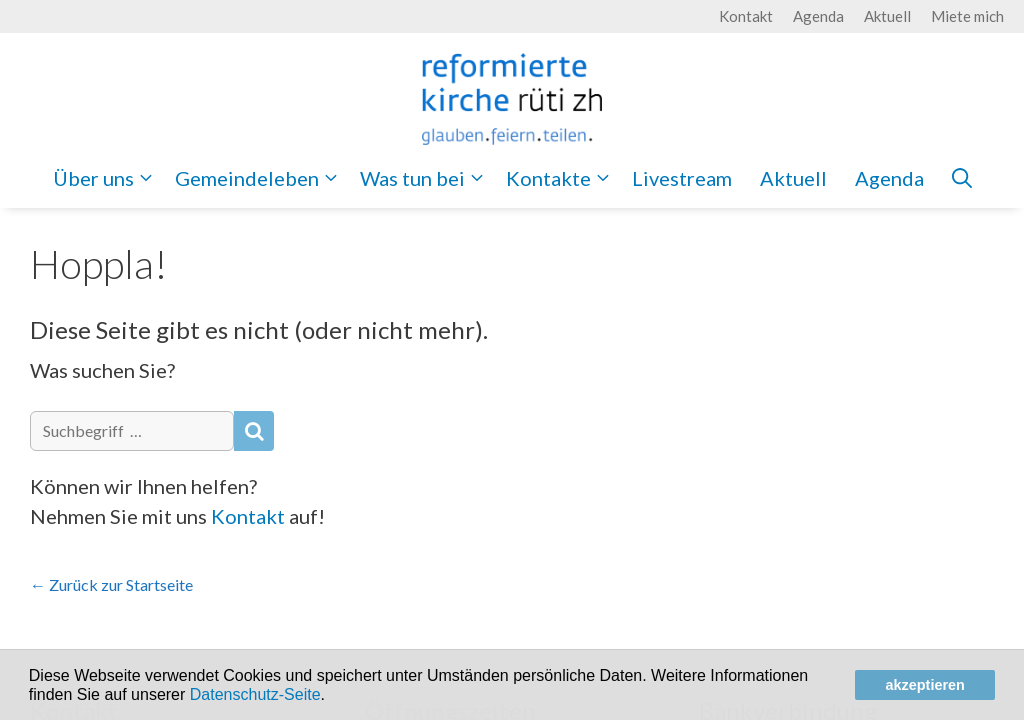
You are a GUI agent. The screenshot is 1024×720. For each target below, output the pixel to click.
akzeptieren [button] (925, 685)
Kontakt (746, 16)
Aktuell (887, 16)
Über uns (107, 178)
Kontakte (562, 178)
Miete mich (967, 16)
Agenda (818, 16)
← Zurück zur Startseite (111, 584)
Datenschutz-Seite (255, 694)
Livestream (682, 178)
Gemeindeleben (260, 178)
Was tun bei (426, 178)
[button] (332, 696)
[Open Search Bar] (962, 178)
